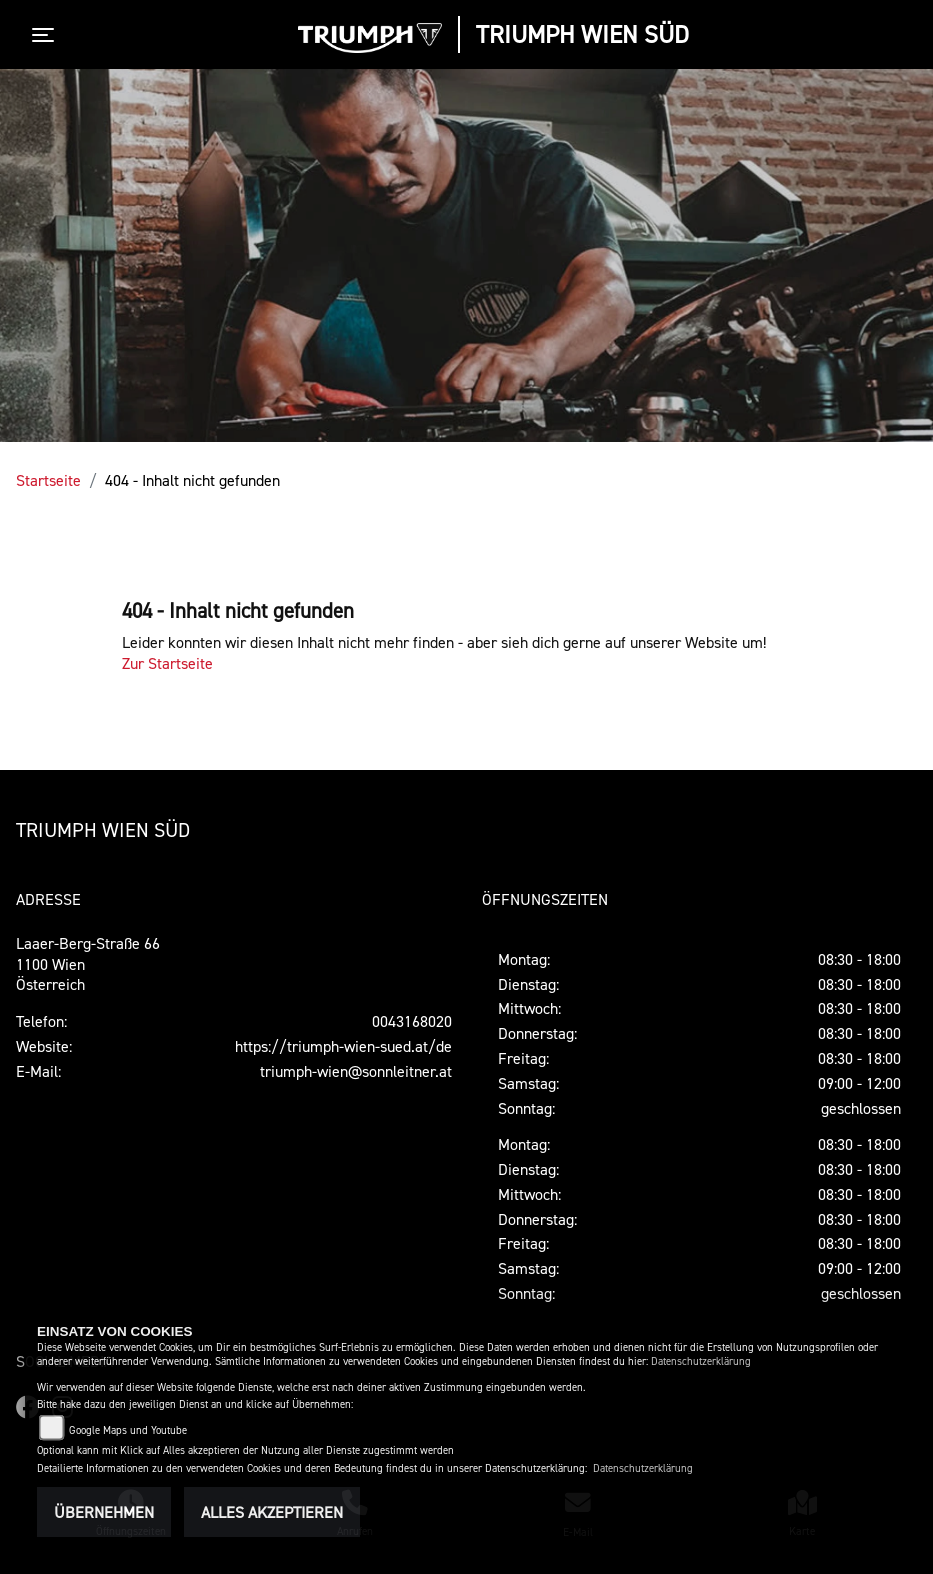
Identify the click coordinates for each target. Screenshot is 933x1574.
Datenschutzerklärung (701, 1361)
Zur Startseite (167, 663)
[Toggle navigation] (47, 35)
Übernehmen (104, 1512)
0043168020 (412, 1021)
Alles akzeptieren (272, 1512)
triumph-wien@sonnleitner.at (356, 1071)
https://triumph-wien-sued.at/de (343, 1046)
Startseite (48, 480)
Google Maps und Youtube (128, 1430)
